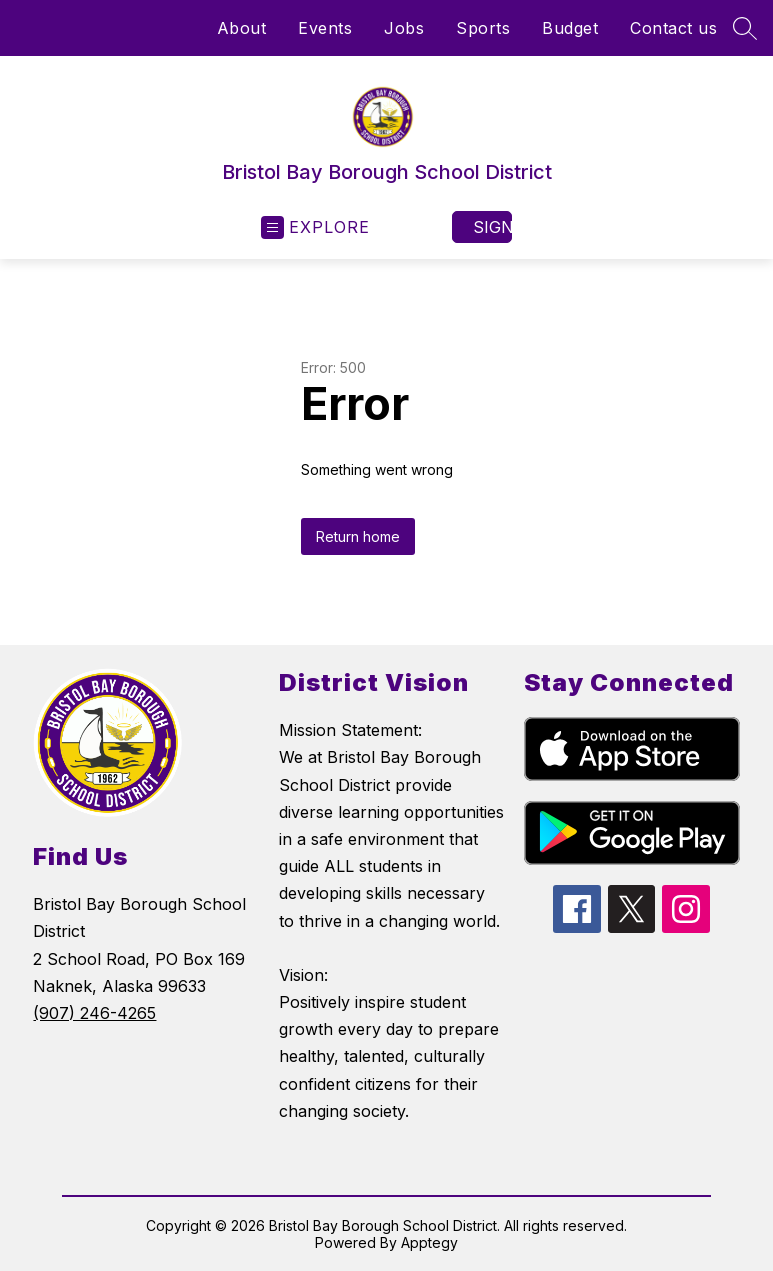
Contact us (673, 28)
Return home (358, 536)
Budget (570, 28)
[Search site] (745, 28)
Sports (483, 28)
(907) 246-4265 (94, 1013)
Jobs (404, 28)
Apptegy (429, 1242)
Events (325, 28)
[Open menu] (315, 227)
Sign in (492, 227)
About (242, 28)
